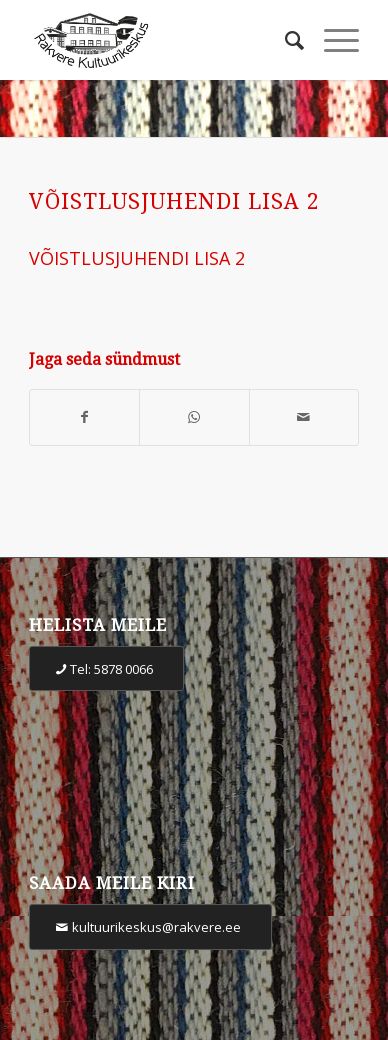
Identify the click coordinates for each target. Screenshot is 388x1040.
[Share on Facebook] (84, 417)
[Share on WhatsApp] (194, 417)
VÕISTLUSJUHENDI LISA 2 (174, 201)
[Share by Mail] (304, 417)
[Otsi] (284, 40)
